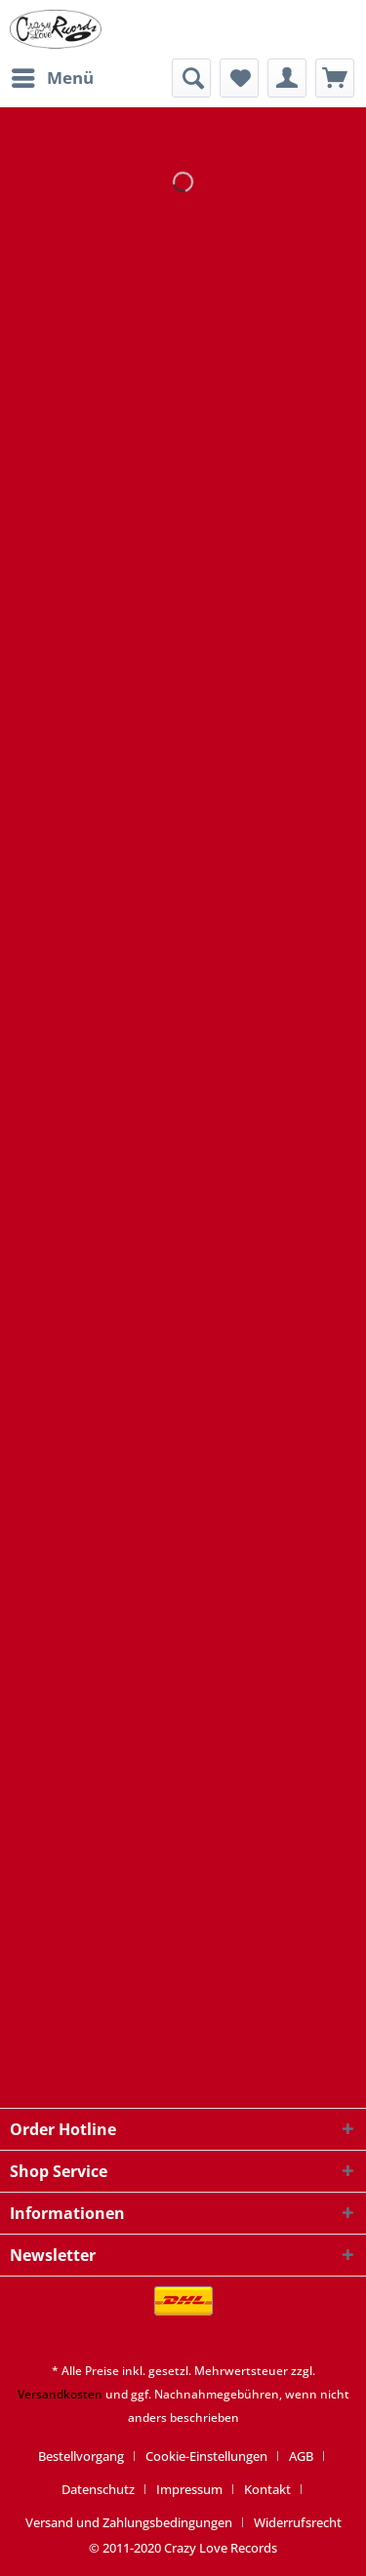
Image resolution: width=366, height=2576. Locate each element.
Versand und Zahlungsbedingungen (128, 2522)
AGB (301, 2456)
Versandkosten (60, 2394)
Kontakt (267, 2489)
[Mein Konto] (286, 78)
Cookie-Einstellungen (206, 2456)
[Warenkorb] (334, 78)
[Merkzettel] (239, 78)
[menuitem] (51, 78)
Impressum (189, 2489)
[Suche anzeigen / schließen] (191, 78)
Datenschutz (98, 2489)
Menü (53, 75)
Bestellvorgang (81, 2456)
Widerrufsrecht (298, 2522)
